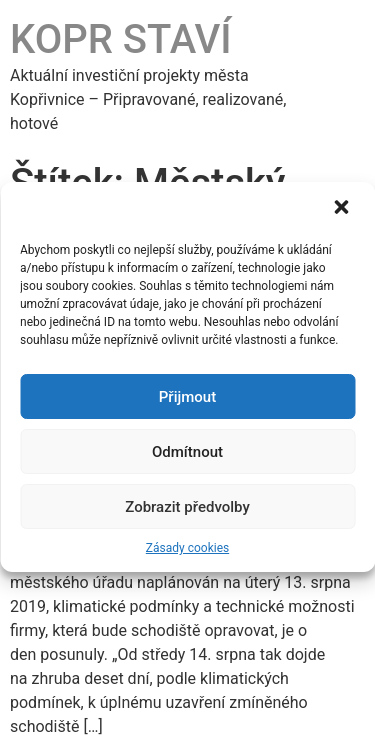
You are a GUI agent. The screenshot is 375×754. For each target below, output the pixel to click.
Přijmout (187, 397)
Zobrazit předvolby (187, 507)
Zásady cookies (187, 548)
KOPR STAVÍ (121, 39)
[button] (343, 209)
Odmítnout (187, 452)
